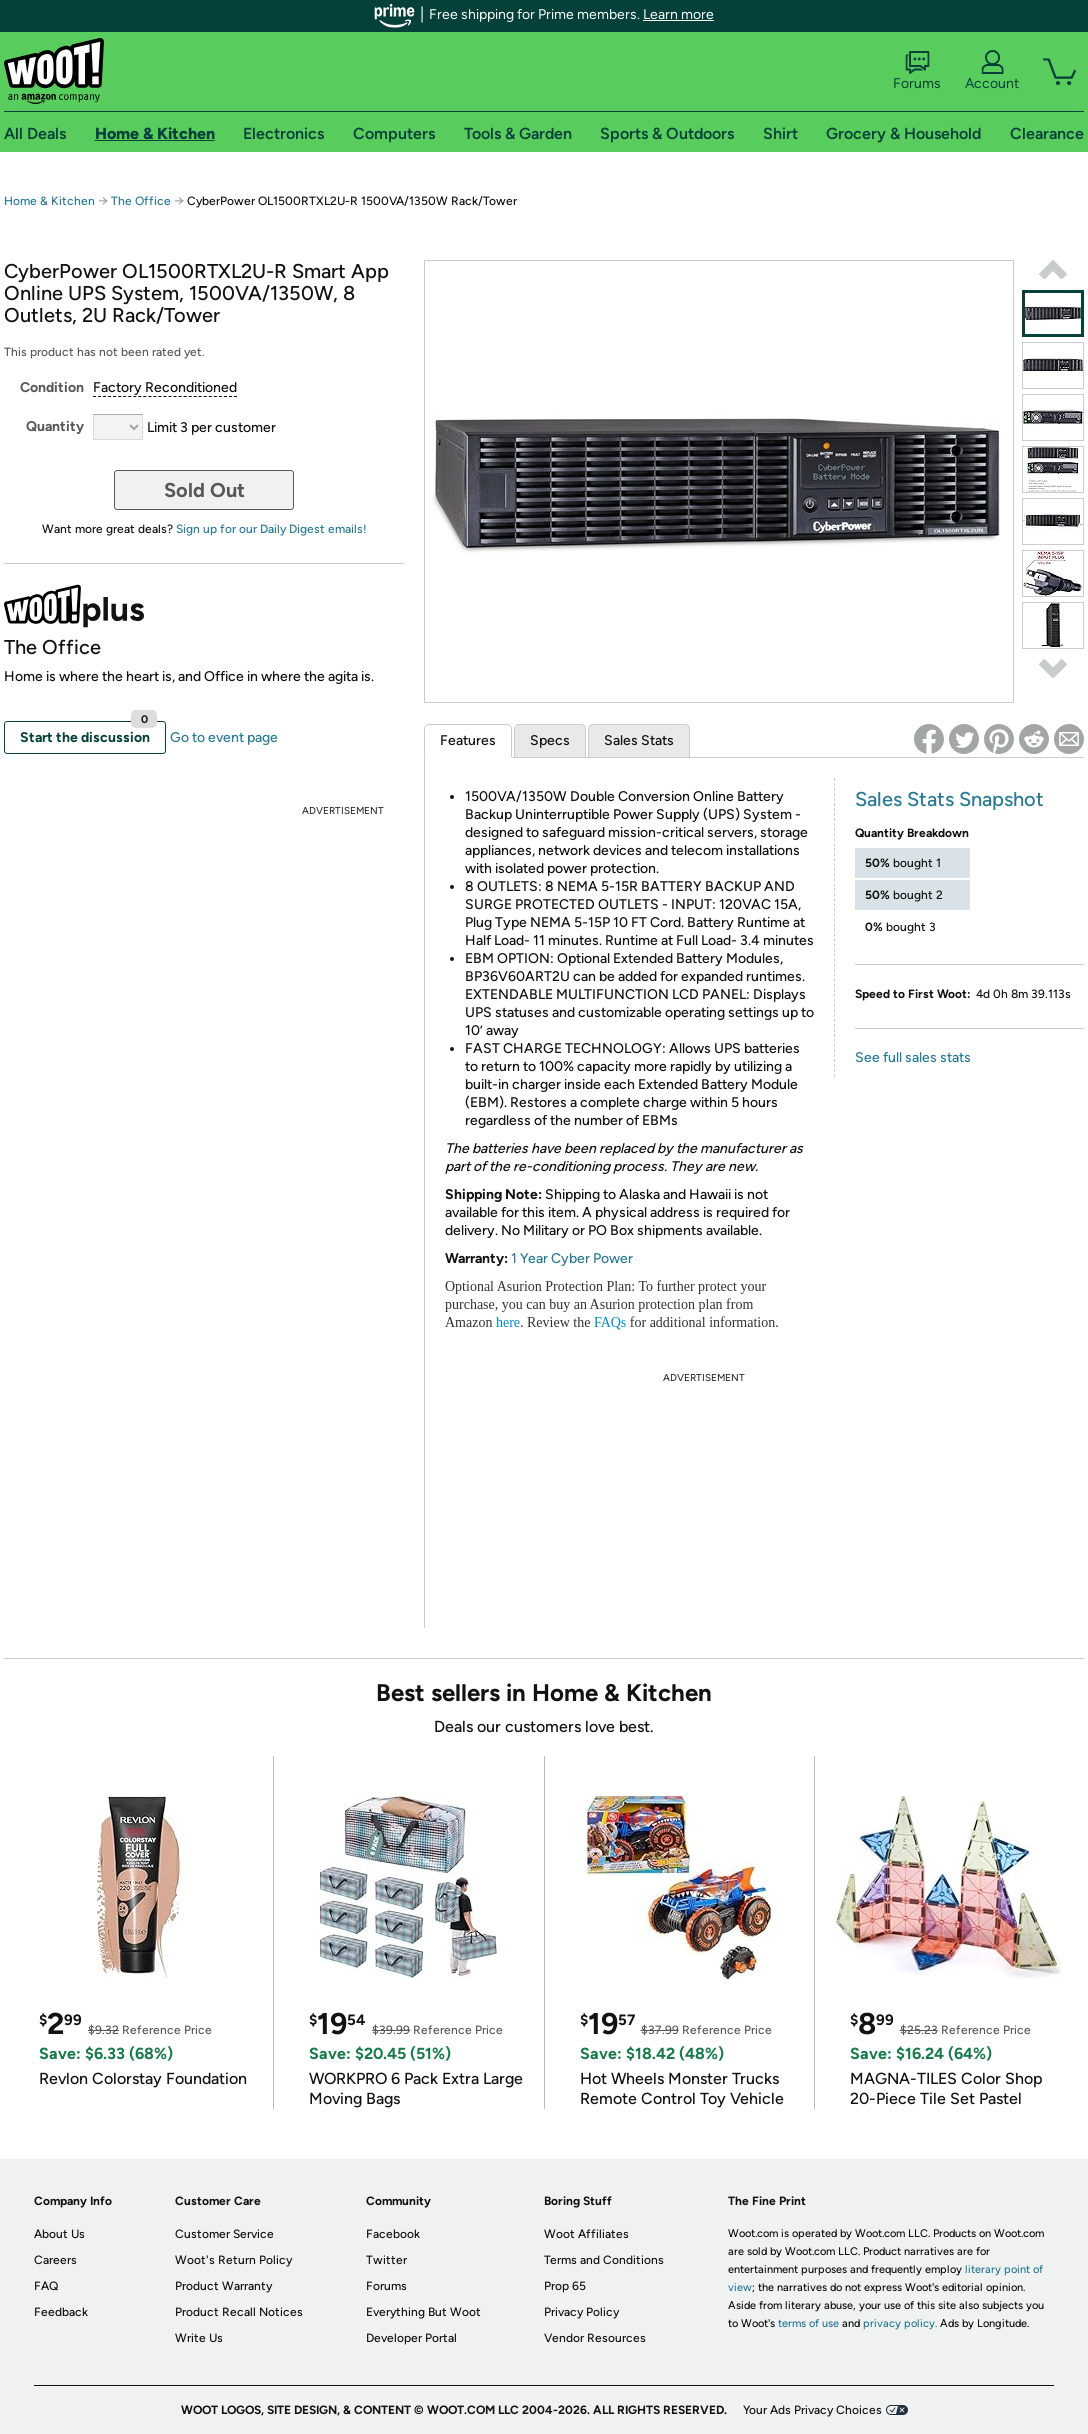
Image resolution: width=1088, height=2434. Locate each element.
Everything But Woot (423, 2312)
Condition (52, 387)
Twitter (386, 2260)
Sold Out (204, 490)
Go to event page (224, 737)
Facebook (393, 2234)
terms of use (808, 2323)
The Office (141, 201)
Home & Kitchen (49, 201)
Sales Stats (639, 740)
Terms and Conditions (604, 2260)
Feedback (61, 2312)
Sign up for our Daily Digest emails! (271, 529)
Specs (550, 740)
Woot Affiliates (586, 2234)
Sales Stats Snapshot (949, 799)
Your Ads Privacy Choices (812, 2410)
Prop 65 (565, 2286)
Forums (917, 71)
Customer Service (224, 2234)
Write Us (199, 2338)
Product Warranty (223, 2286)
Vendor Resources (595, 2338)
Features (468, 740)
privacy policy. (900, 2323)
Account (992, 71)
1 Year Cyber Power (572, 1258)
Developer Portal (411, 2338)
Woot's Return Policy (233, 2260)
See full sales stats (913, 1057)
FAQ (46, 2286)
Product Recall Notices (239, 2312)
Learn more (678, 14)
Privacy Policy (581, 2312)
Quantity (55, 426)
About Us (59, 2234)
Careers (55, 2260)
